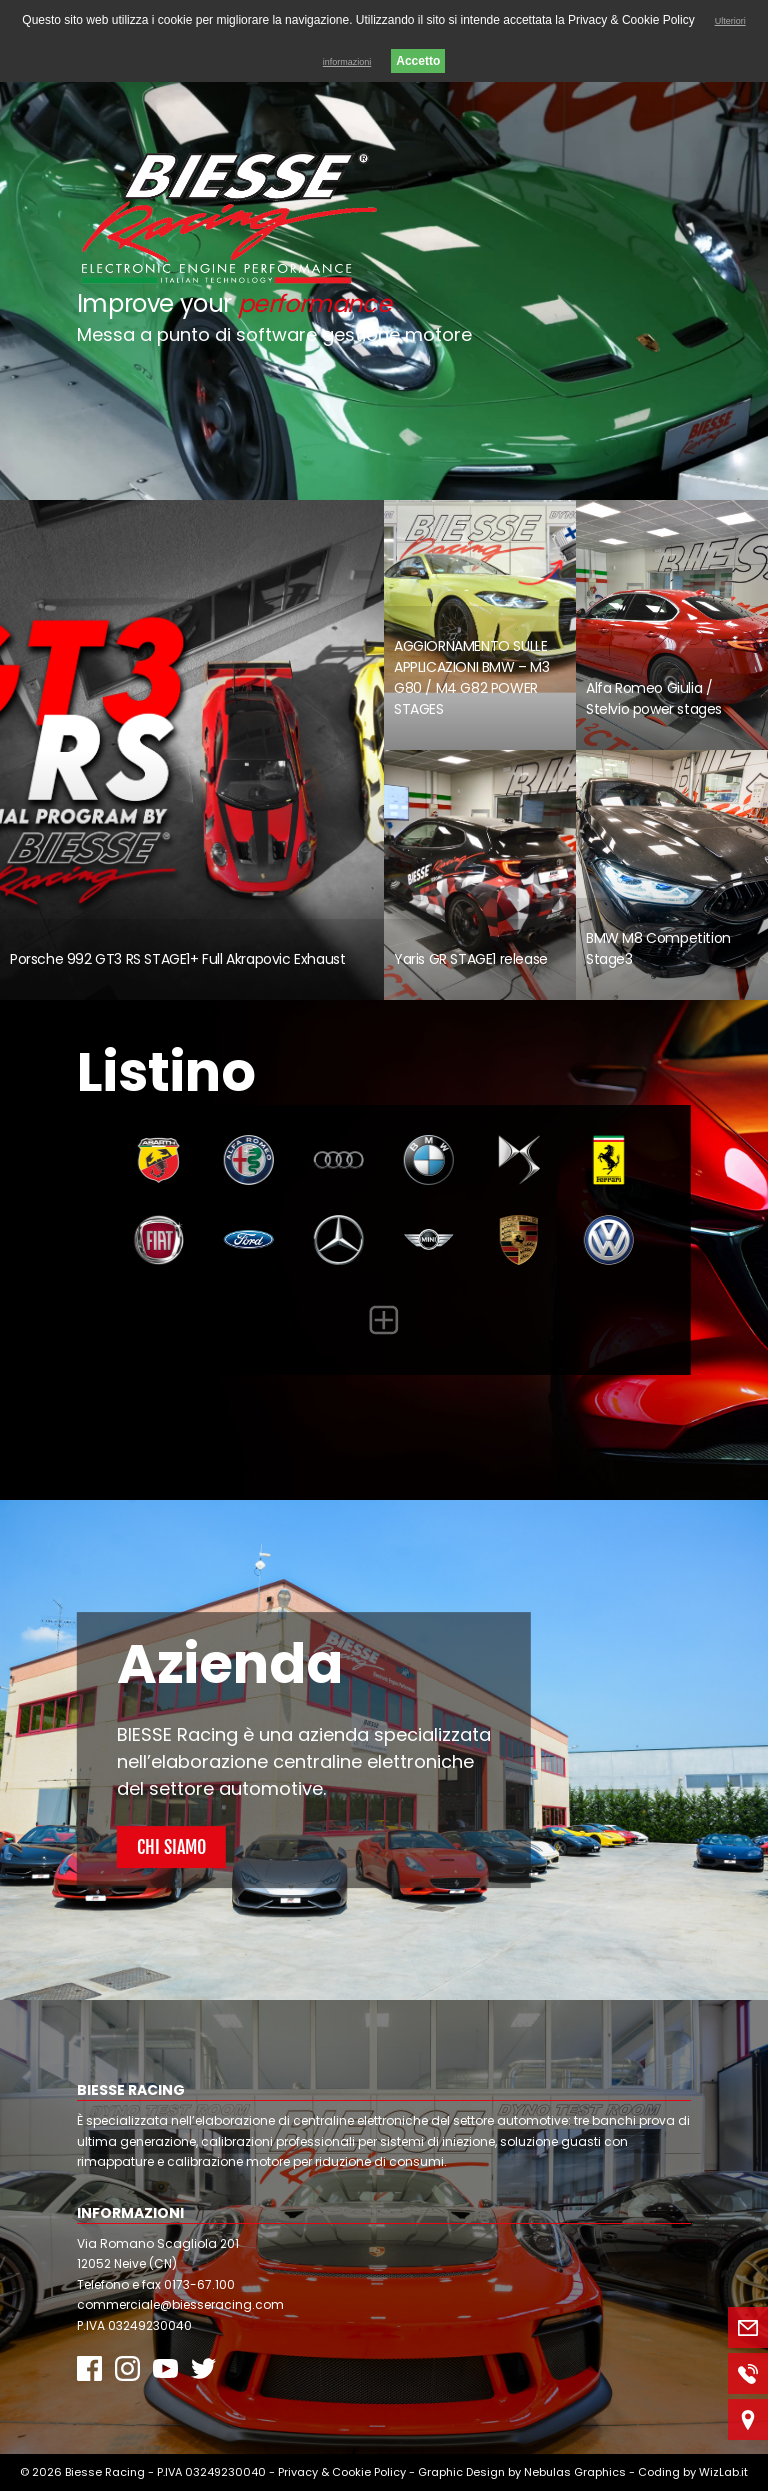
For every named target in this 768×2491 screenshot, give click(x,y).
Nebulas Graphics (575, 2472)
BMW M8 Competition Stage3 (658, 948)
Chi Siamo (171, 1847)
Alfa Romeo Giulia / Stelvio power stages (654, 698)
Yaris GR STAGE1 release (471, 959)
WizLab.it (723, 2472)
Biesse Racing (105, 2472)
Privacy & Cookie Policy (342, 2472)
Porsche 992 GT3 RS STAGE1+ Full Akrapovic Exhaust (177, 959)
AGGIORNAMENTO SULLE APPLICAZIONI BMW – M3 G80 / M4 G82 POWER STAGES (472, 677)
